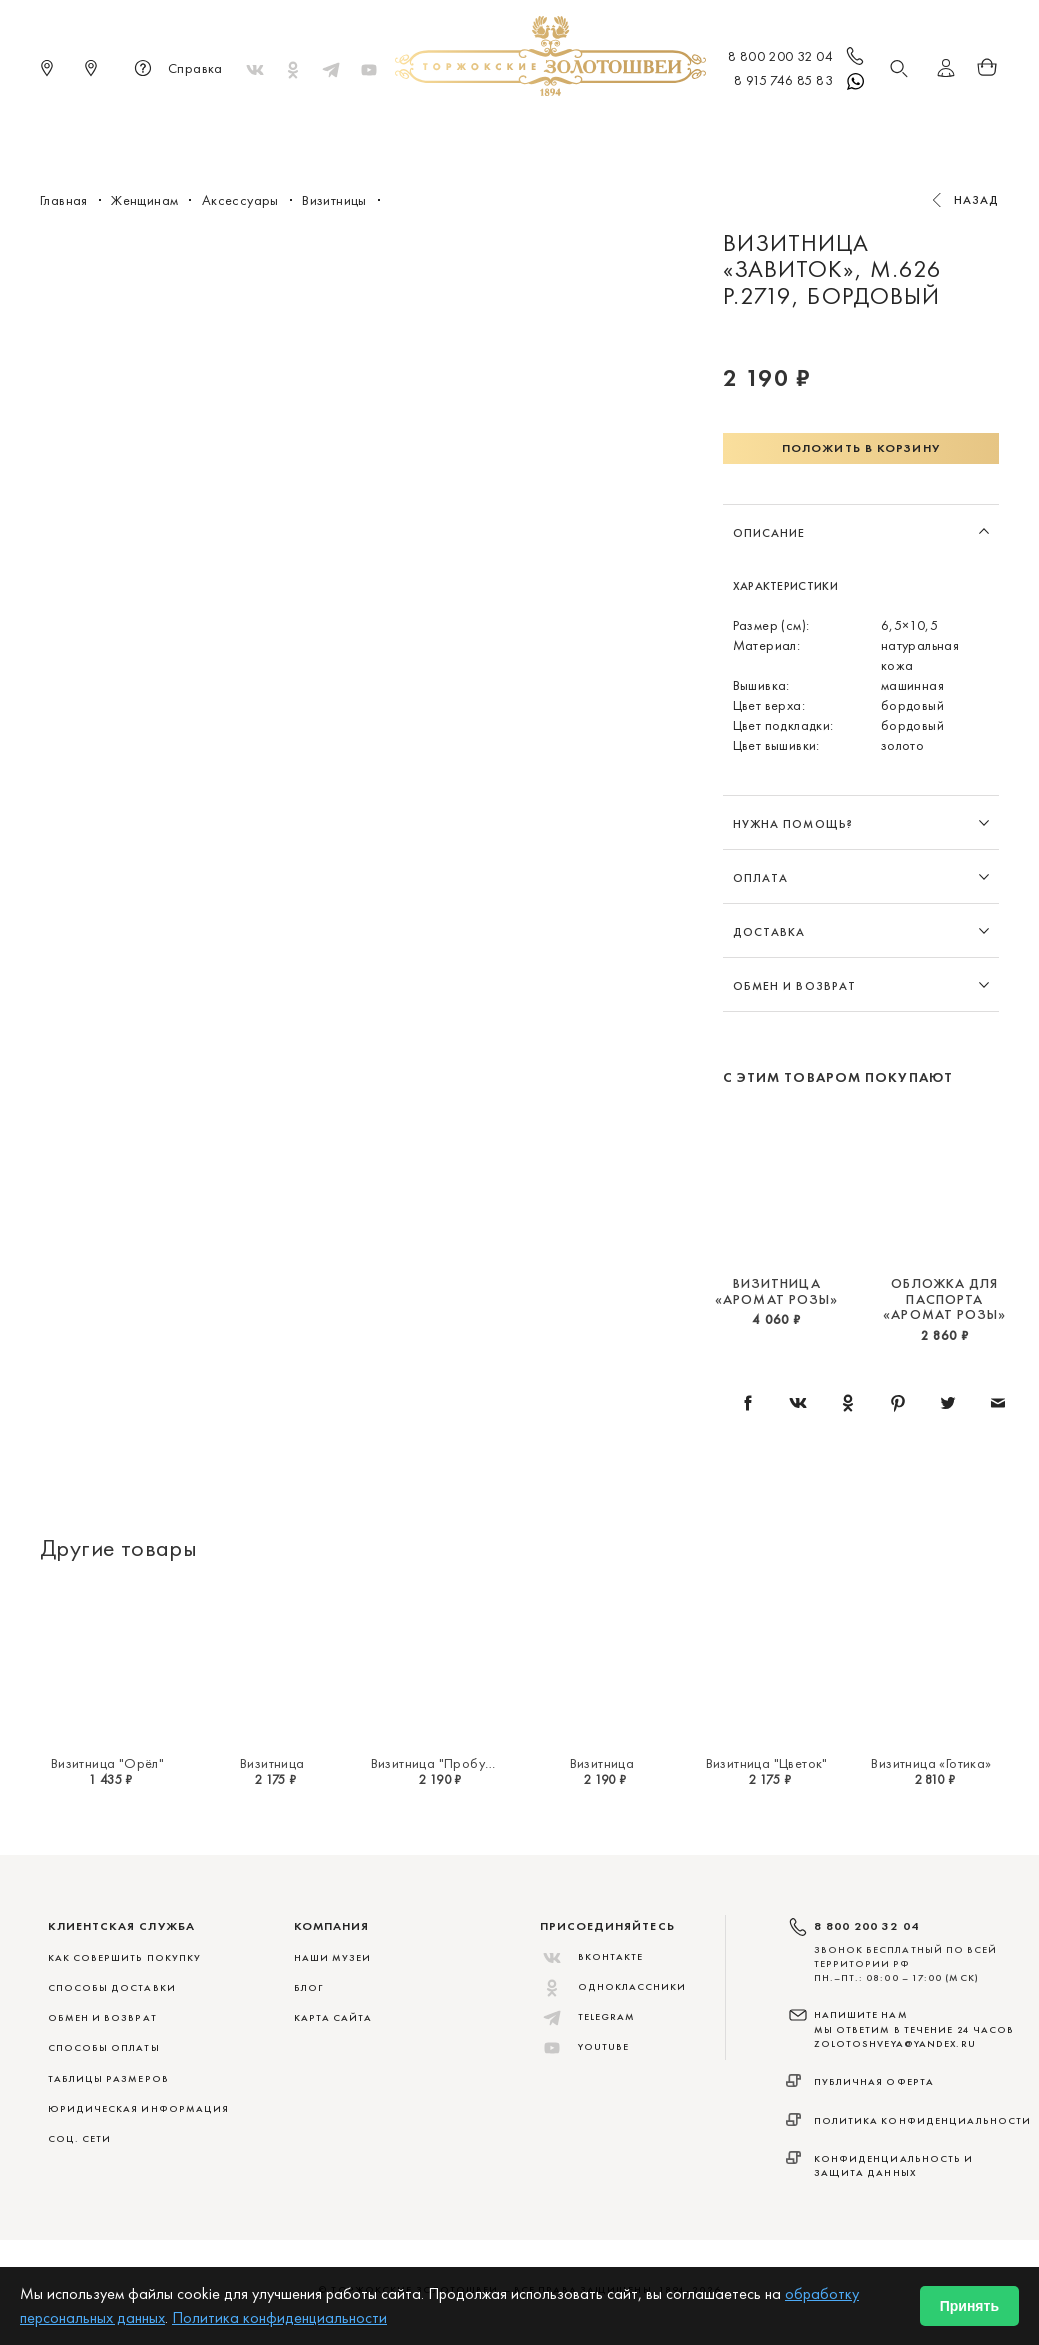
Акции (822, 130)
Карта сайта (333, 2017)
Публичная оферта (874, 2081)
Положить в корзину (861, 448)
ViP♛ (761, 130)
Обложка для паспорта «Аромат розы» (944, 1298)
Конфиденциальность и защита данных (894, 2165)
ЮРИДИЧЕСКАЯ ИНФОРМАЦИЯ (139, 2108)
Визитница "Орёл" (107, 1763)
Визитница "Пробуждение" (454, 1763)
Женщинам (489, 130)
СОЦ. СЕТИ (80, 2138)
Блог (308, 1987)
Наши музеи (333, 1957)
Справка (175, 70)
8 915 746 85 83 (800, 82)
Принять (969, 2306)
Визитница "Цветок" (767, 1763)
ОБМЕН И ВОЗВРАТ (102, 2017)
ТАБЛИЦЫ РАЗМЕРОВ (108, 2078)
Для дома (687, 130)
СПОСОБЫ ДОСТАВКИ (112, 1987)
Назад (977, 200)
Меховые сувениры (359, 130)
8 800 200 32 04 (797, 58)
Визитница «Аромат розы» (776, 1290)
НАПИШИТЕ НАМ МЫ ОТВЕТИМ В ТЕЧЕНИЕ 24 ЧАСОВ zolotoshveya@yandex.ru (914, 2029)
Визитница (272, 1763)
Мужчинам (590, 130)
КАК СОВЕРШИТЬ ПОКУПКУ (125, 1957)
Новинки (235, 130)
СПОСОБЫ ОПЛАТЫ (104, 2047)
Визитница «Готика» (931, 1763)
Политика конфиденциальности (923, 2120)
